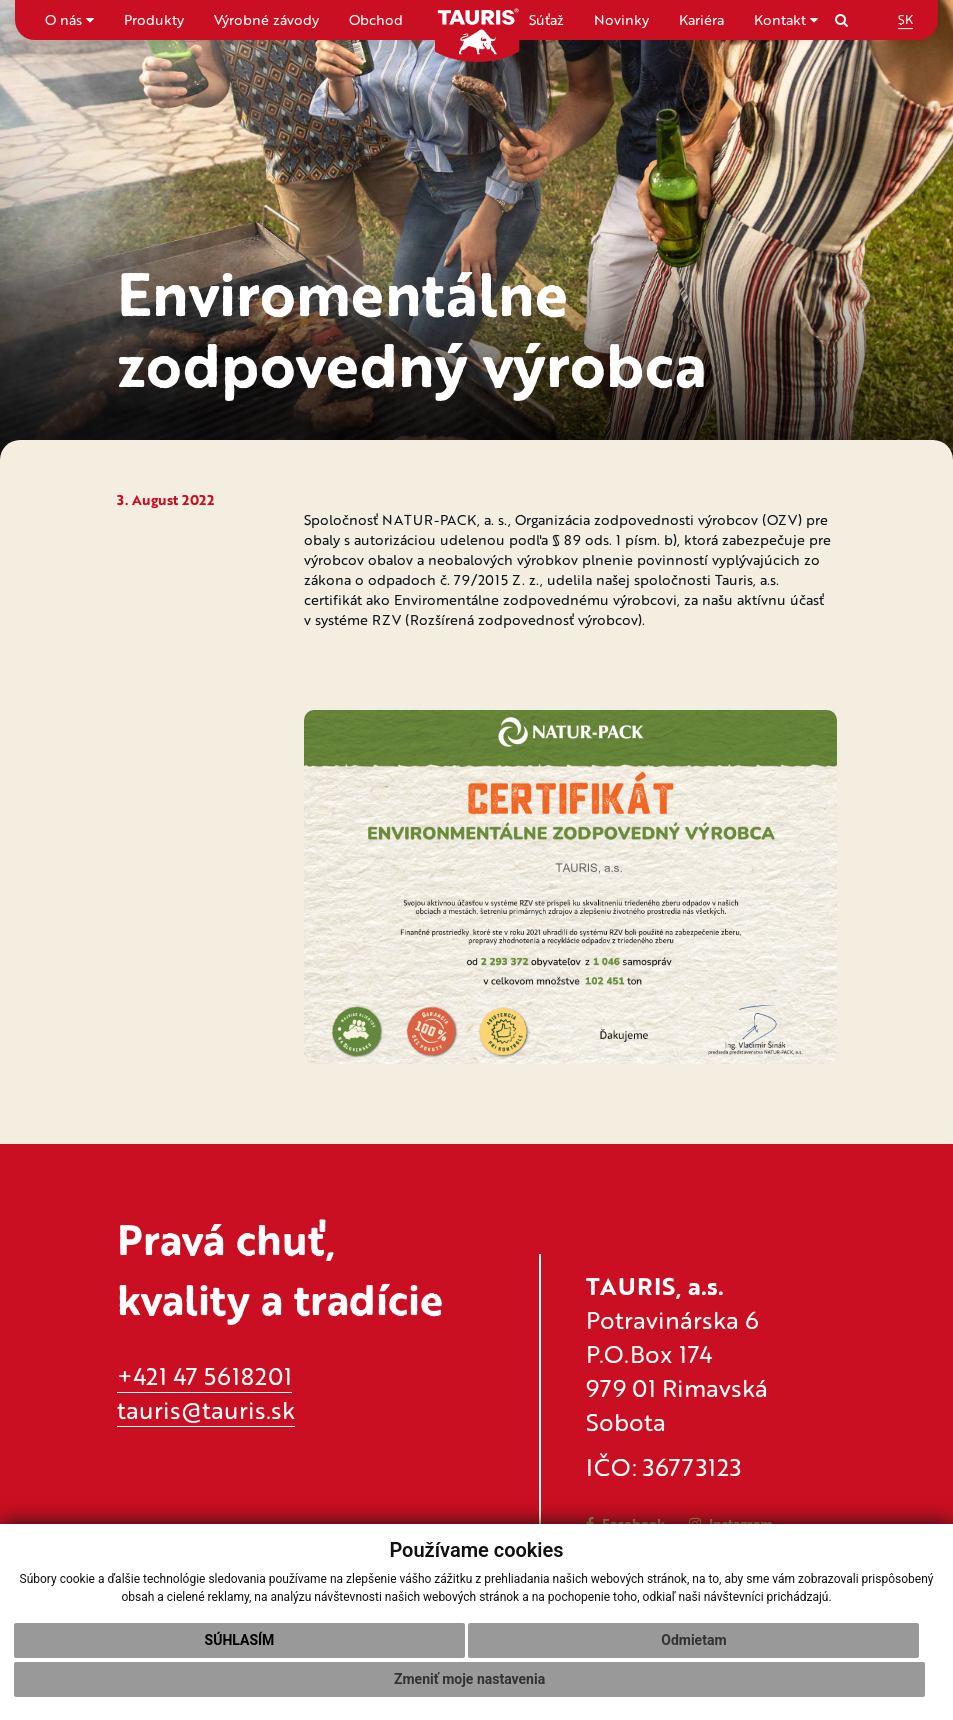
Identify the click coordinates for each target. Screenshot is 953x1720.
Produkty (154, 19)
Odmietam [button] (693, 1640)
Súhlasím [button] (240, 1640)
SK (905, 19)
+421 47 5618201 (204, 1375)
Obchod (376, 19)
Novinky (621, 19)
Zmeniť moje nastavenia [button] (469, 1679)
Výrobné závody (266, 19)
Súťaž (546, 19)
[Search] (841, 19)
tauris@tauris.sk (206, 1409)
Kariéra (701, 19)
